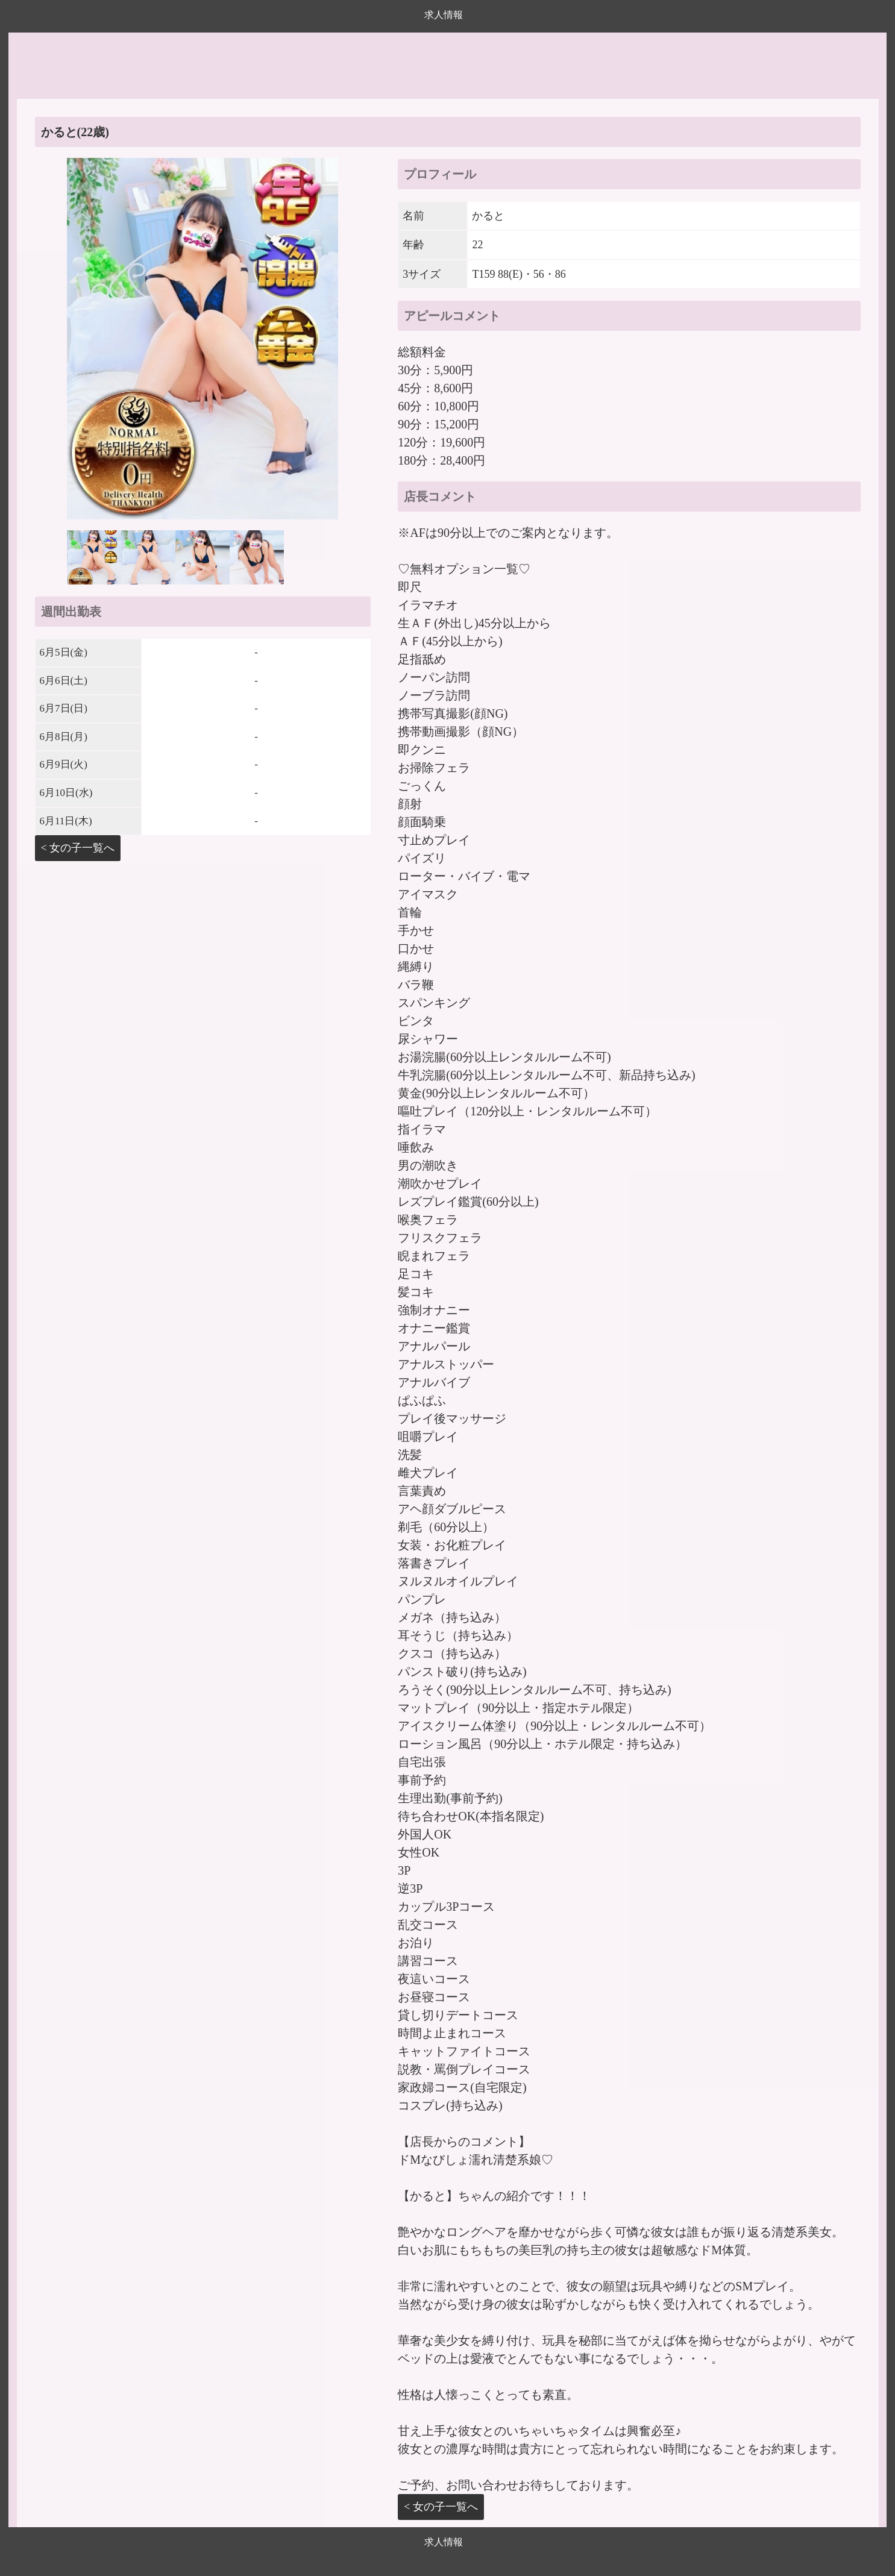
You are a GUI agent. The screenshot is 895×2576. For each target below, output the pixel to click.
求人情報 (443, 15)
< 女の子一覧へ (78, 848)
